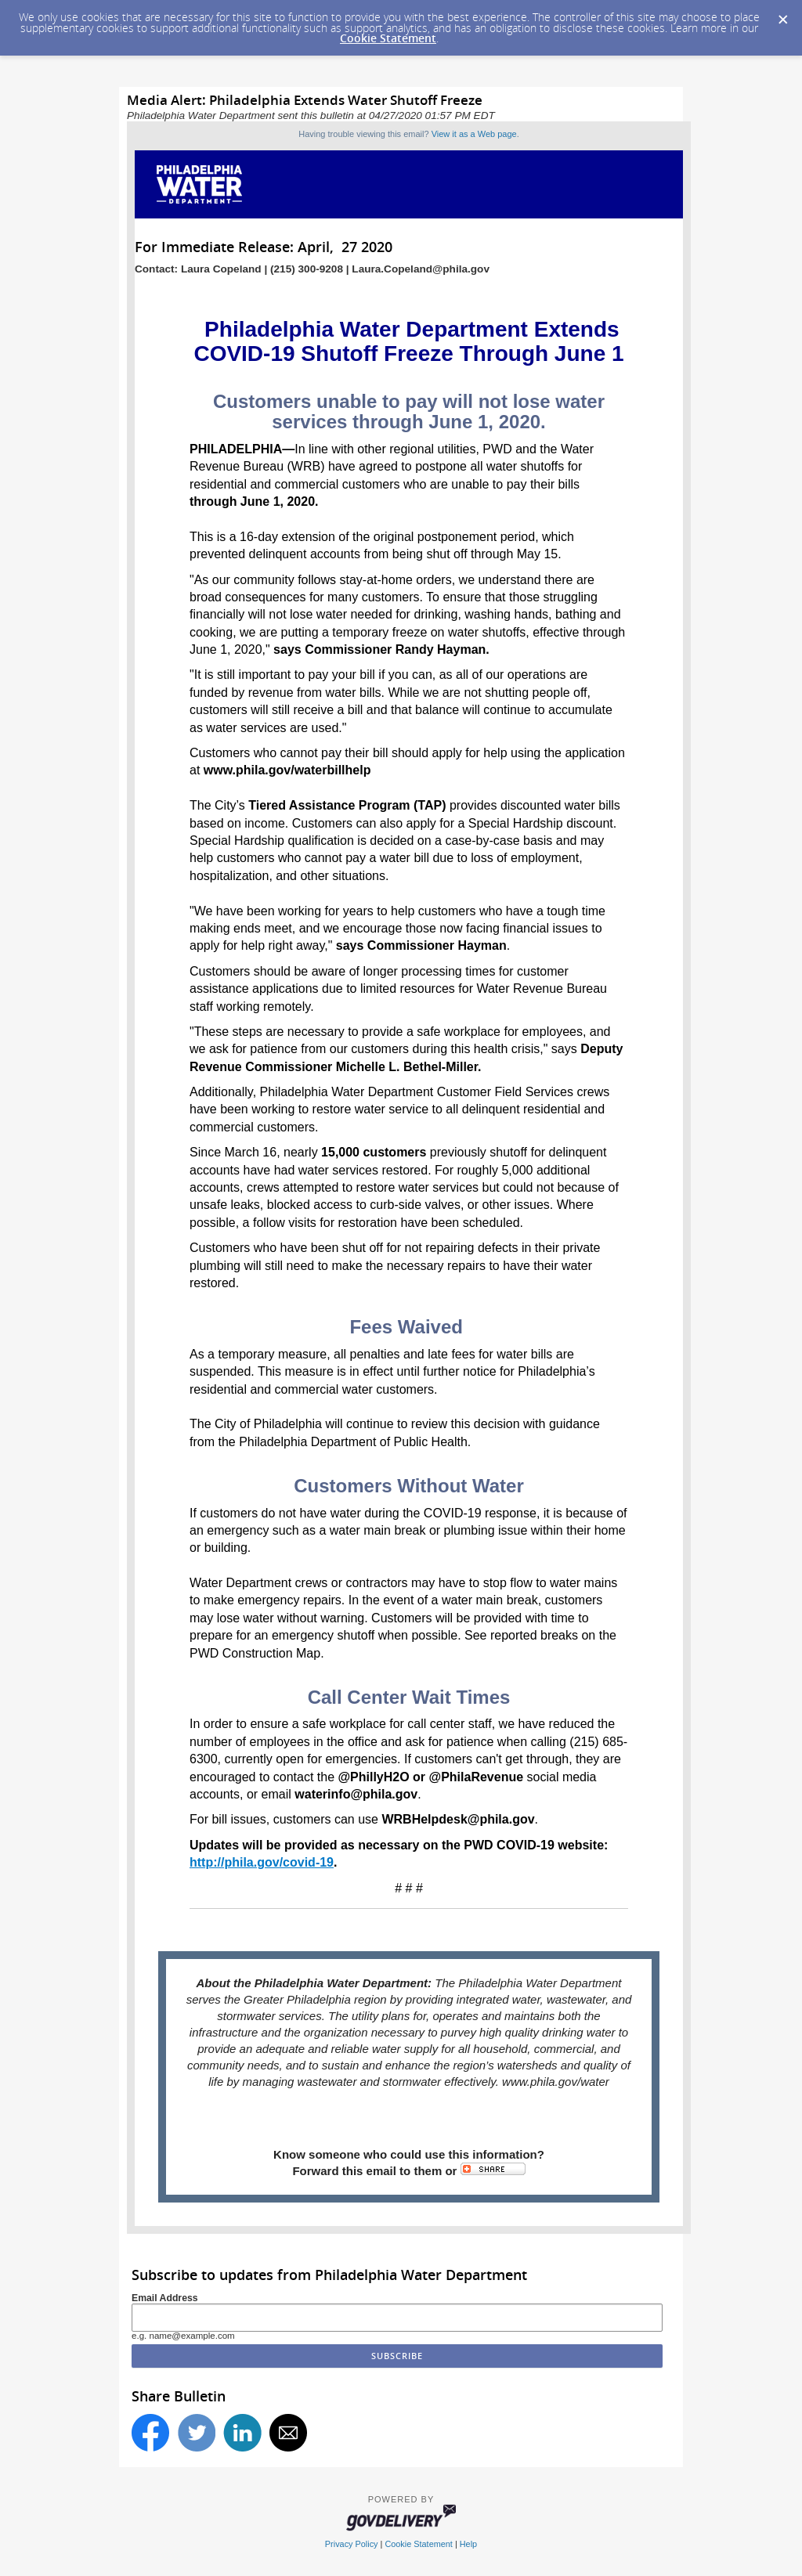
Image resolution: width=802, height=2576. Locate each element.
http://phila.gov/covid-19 (262, 1862)
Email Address (165, 2298)
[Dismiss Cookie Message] (782, 15)
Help (468, 2544)
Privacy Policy (351, 2544)
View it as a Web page (474, 134)
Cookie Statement (388, 38)
